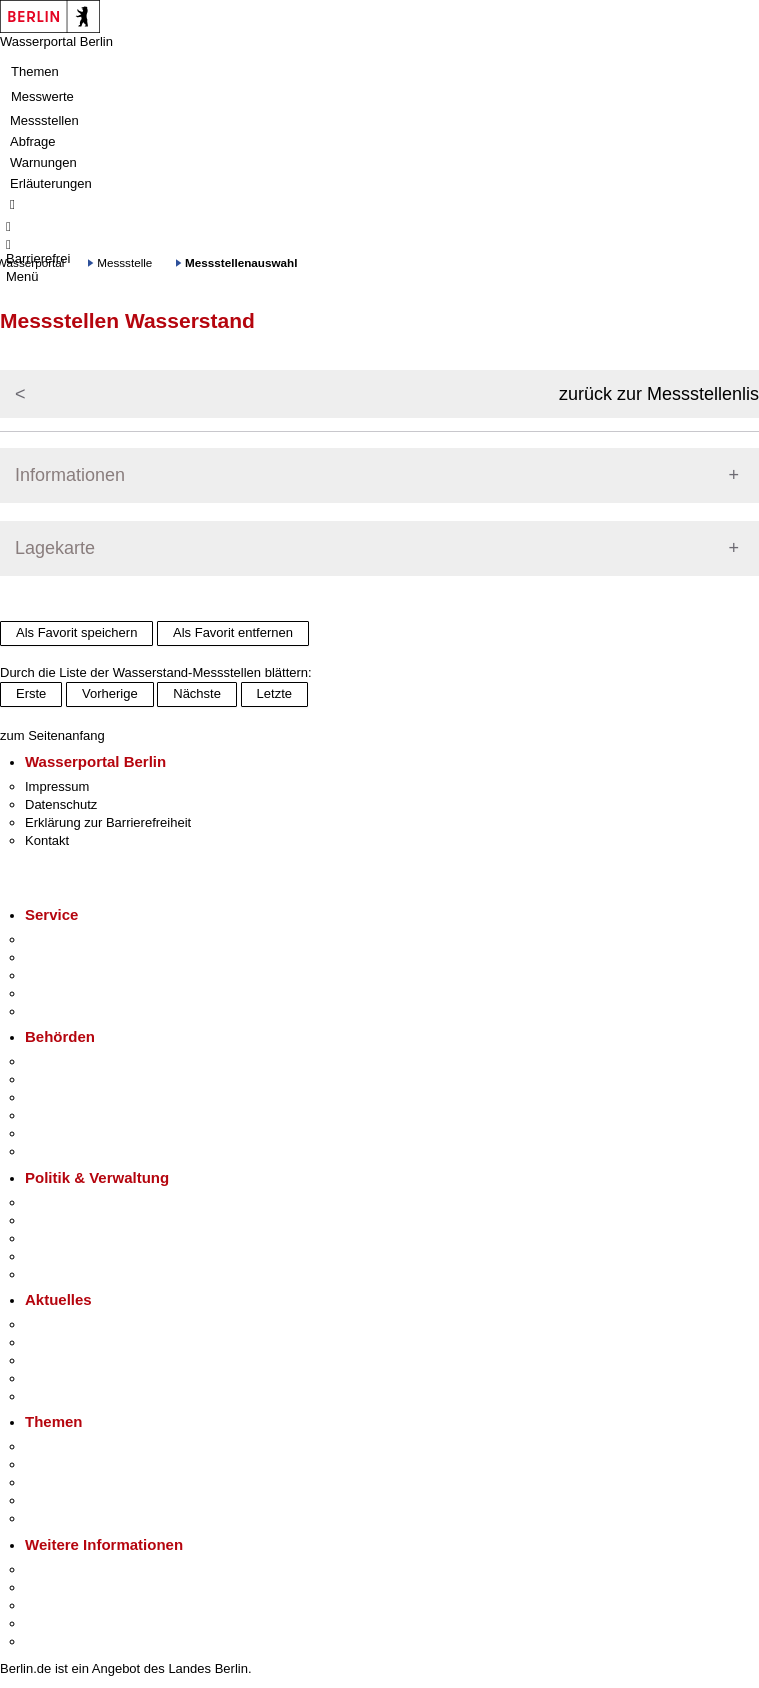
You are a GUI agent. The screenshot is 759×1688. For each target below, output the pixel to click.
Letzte (274, 693)
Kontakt (47, 840)
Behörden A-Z (65, 1061)
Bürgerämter (61, 1115)
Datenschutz (61, 804)
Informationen (70, 475)
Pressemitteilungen (80, 1324)
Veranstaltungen (72, 1360)
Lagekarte (55, 548)
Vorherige (110, 693)
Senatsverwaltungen (84, 1079)
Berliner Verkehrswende (94, 1464)
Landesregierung (74, 1202)
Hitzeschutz (58, 1396)
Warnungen (43, 162)
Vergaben (53, 1274)
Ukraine (47, 1378)
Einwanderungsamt (80, 1151)
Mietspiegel (58, 1500)
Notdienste (56, 993)
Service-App (60, 939)
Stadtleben (56, 1623)
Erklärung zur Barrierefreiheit (108, 822)
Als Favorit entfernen (233, 632)
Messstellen (44, 120)
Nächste (197, 693)
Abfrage (33, 141)
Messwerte (42, 96)
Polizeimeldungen (76, 1342)
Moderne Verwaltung (84, 1482)
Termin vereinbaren (80, 957)
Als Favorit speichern (76, 632)
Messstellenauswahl (241, 262)
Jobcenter (53, 1133)
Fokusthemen (64, 1446)
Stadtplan (52, 1641)
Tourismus (54, 1587)
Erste (31, 693)
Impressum (57, 786)
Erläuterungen (51, 183)
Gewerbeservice (72, 1011)
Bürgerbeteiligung (76, 1238)
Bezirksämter (63, 1097)
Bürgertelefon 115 (76, 975)
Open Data (56, 1256)
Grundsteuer (61, 1518)
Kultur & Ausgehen (79, 1569)
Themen (35, 71)
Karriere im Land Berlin (91, 1220)
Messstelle (124, 262)
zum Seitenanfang (52, 735)
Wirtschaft (54, 1605)
